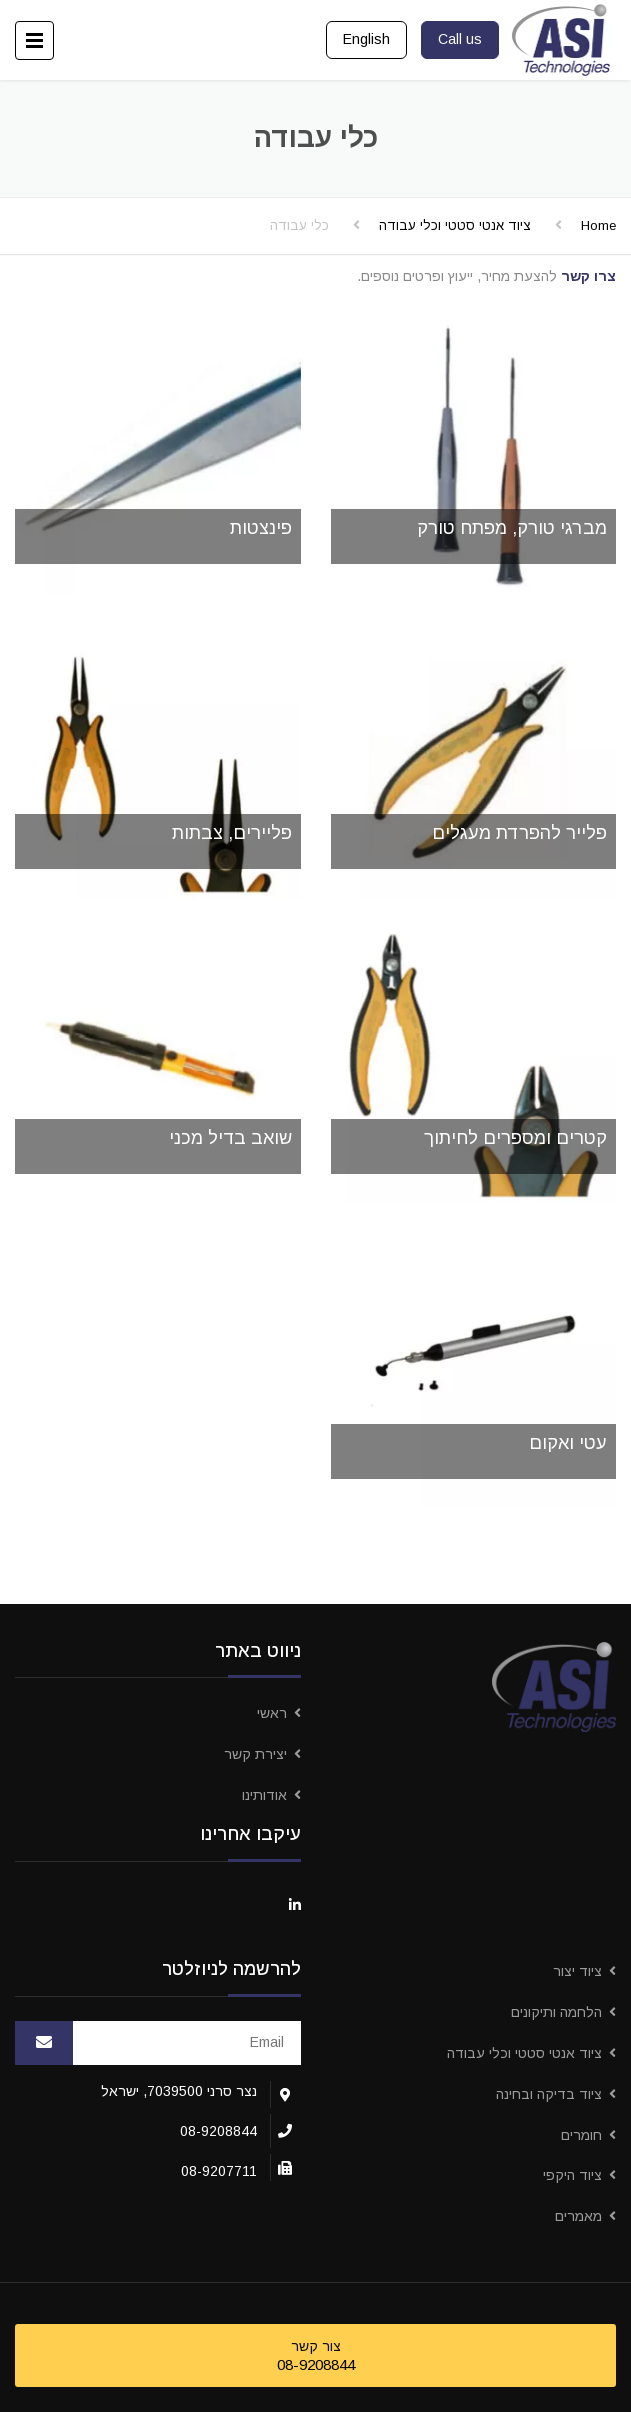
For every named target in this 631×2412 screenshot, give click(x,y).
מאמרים (578, 2216)
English (366, 39)
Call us (460, 39)
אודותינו (264, 1795)
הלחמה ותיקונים (556, 2012)
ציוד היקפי (572, 2175)
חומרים (581, 2135)
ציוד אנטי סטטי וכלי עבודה (455, 225)
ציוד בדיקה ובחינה (549, 2094)
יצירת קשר (255, 1754)
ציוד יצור (577, 1971)
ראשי (272, 1713)
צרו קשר (588, 276)
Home (598, 225)
